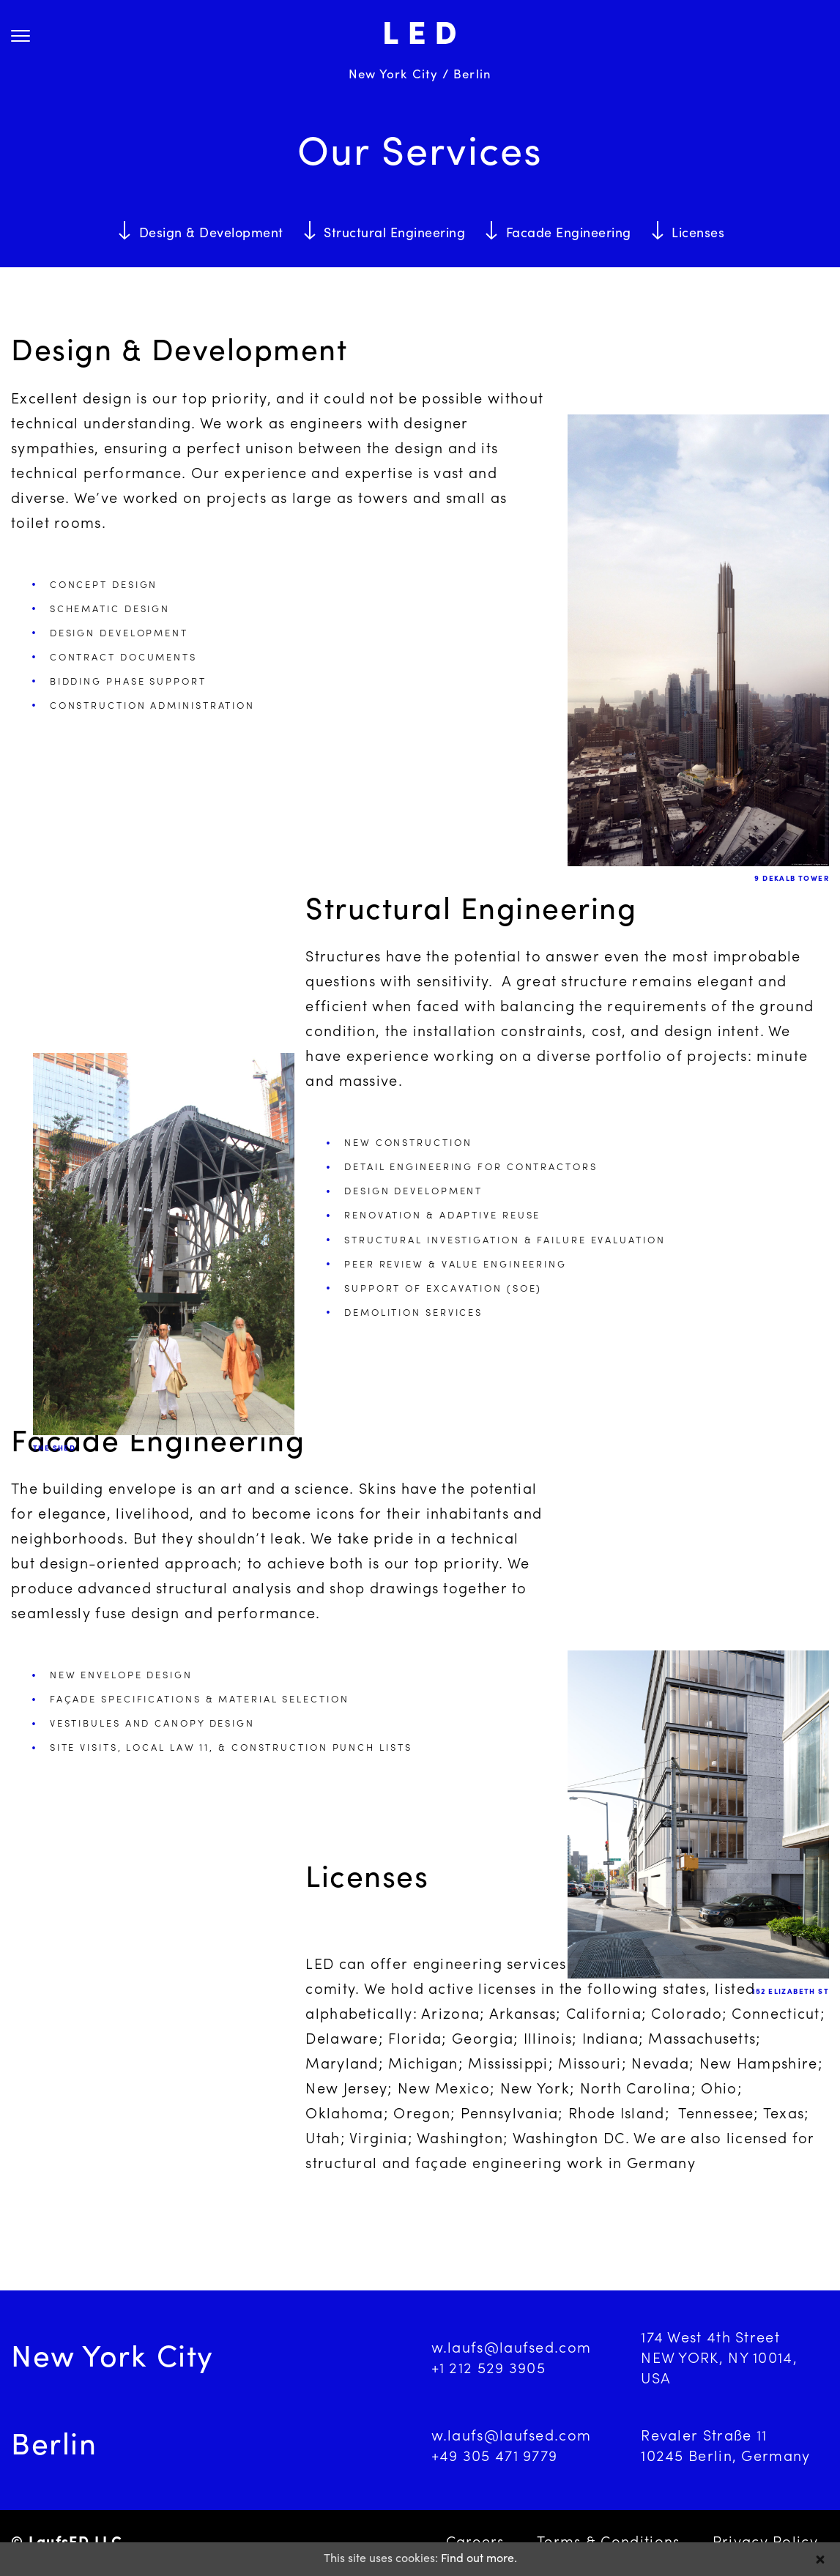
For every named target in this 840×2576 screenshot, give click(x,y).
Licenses (698, 234)
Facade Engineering (568, 234)
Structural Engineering (394, 234)
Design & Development (211, 234)
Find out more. (479, 2559)
